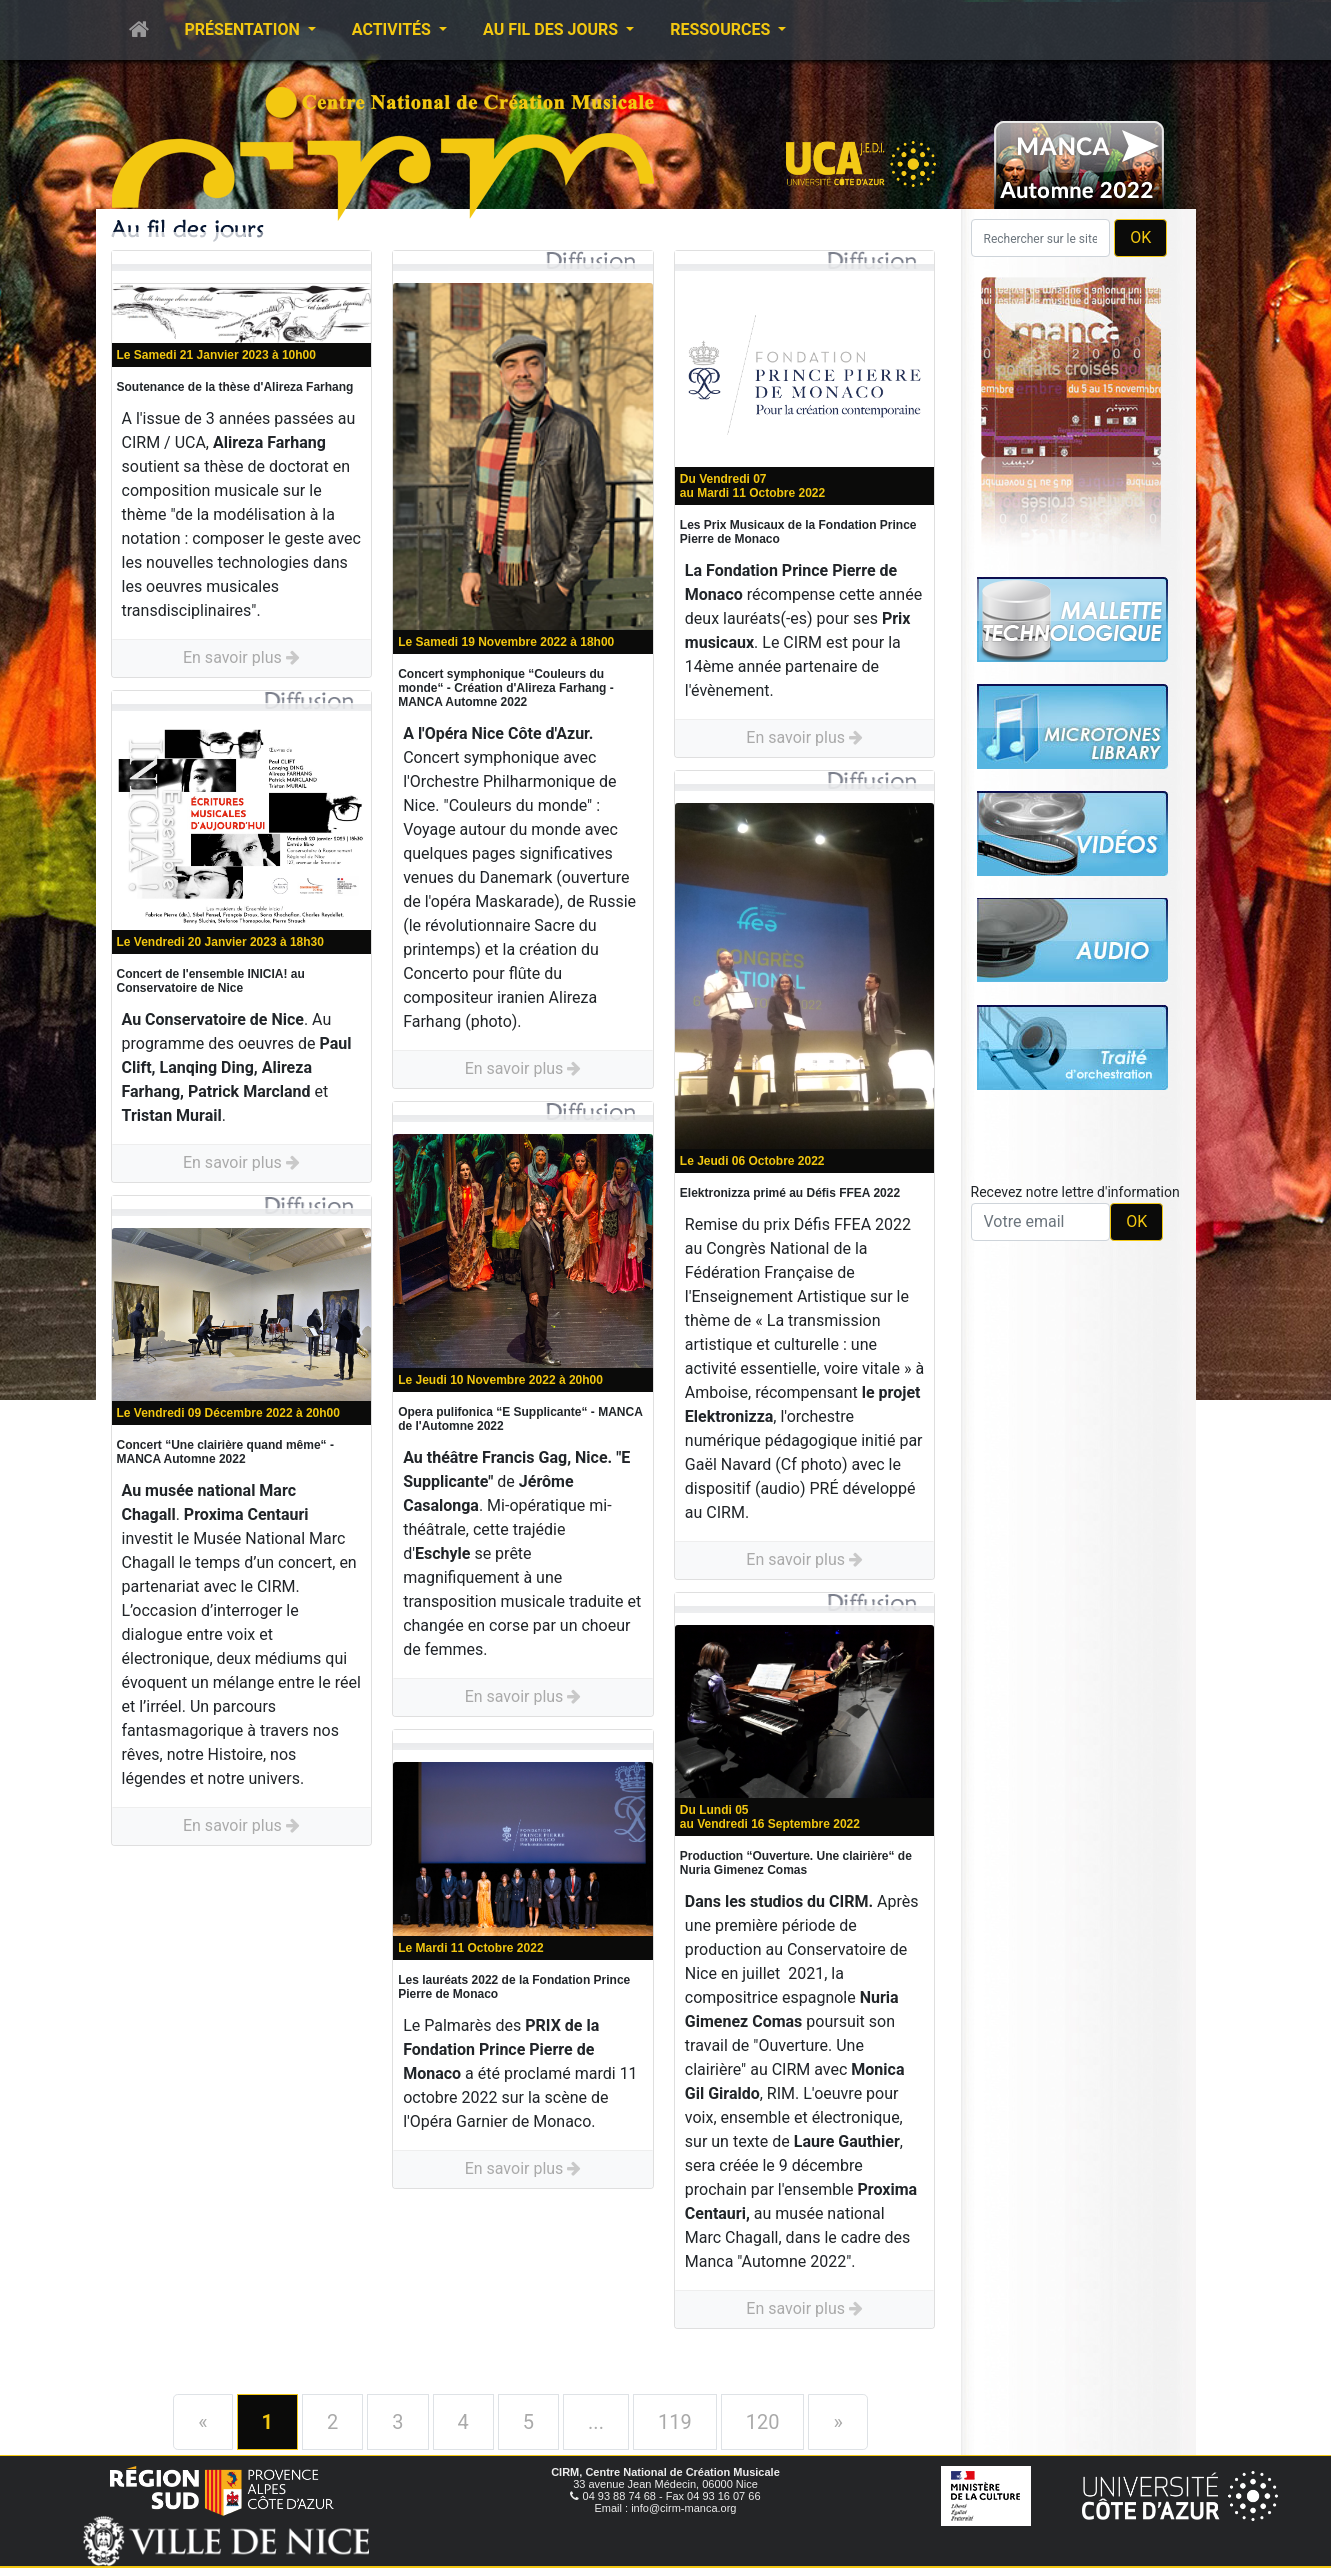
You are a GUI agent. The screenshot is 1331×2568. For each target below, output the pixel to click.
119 (675, 2422)
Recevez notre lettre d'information (1075, 1192)
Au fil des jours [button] (552, 29)
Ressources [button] (722, 29)
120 (763, 2422)
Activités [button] (393, 29)
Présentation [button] (244, 29)
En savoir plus (241, 657)
